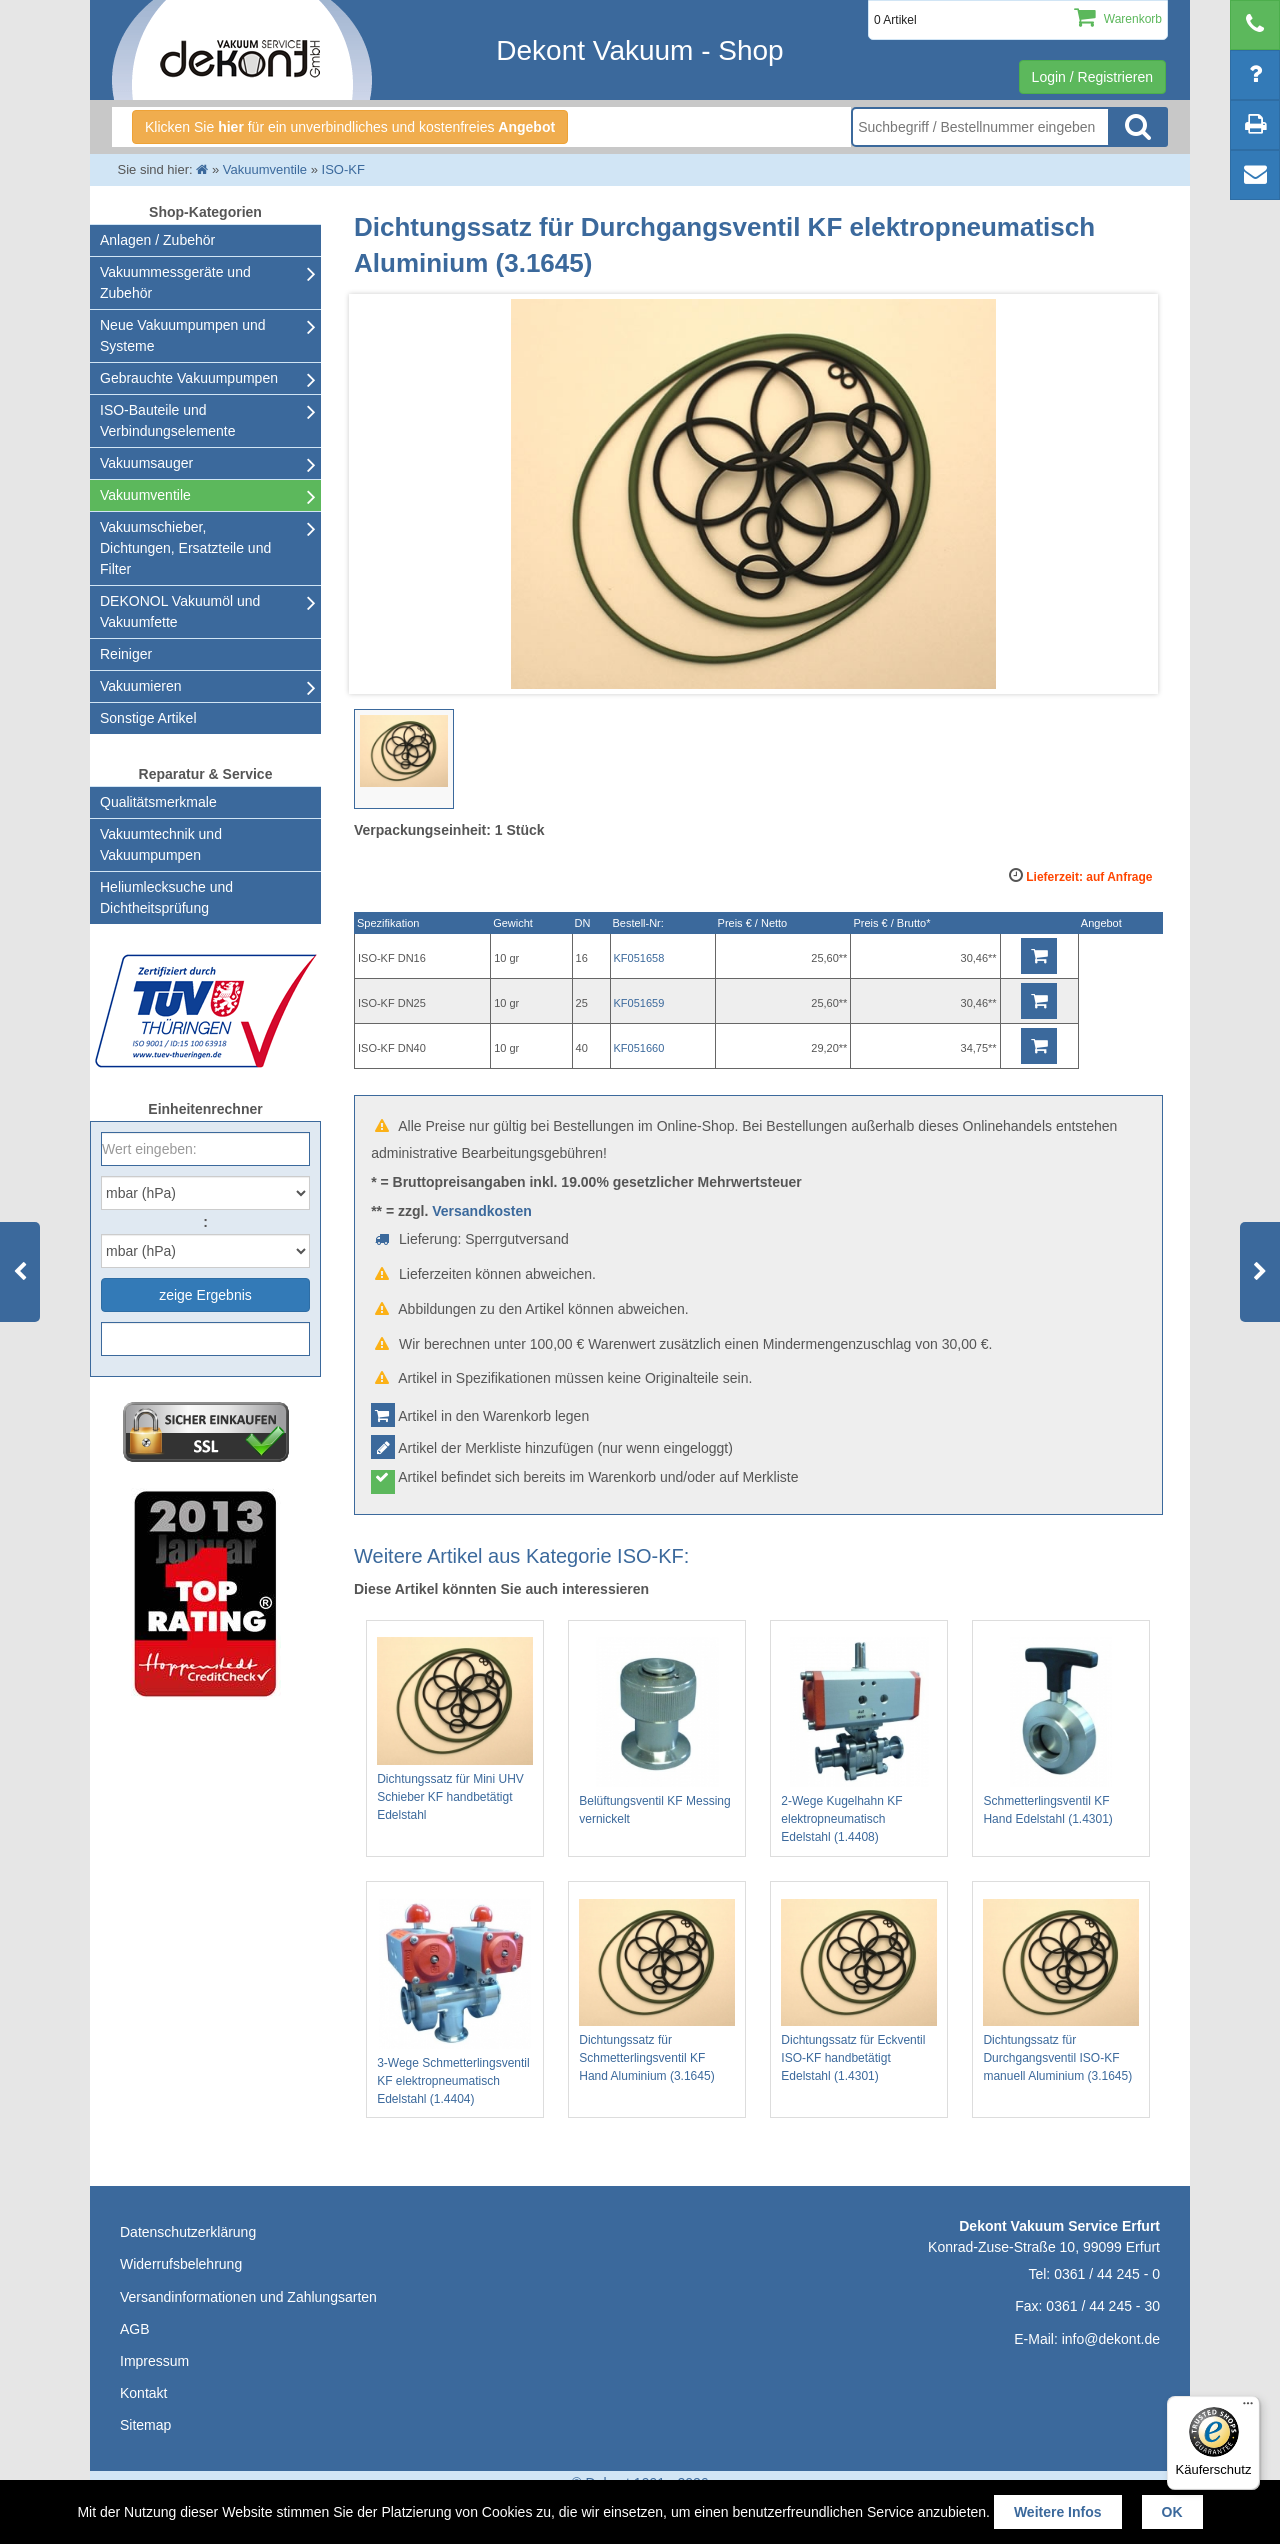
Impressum (154, 2361)
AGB (135, 2329)
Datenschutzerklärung (188, 2232)
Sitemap (145, 2425)
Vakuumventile (145, 495)
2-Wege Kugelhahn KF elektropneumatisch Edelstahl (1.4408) (859, 1740)
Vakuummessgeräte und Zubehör (175, 282)
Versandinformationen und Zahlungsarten (248, 2297)
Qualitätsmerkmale (158, 802)
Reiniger (126, 654)
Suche (1138, 127)
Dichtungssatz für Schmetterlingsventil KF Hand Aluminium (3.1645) (657, 1991)
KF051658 (639, 958)
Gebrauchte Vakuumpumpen (189, 378)
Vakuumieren (140, 686)
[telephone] (1255, 25)
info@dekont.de (1111, 2339)
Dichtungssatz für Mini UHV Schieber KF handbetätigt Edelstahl (455, 1729)
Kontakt (143, 2393)
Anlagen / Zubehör (157, 240)
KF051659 (639, 1003)
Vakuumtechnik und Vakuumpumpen (161, 844)
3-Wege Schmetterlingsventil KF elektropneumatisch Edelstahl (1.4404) (455, 2002)
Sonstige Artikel (148, 718)
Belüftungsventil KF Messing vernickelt (657, 1731)
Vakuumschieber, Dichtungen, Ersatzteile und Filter (185, 548)
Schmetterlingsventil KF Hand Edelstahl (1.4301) (1061, 1731)
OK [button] (1172, 2512)
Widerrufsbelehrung (181, 2264)
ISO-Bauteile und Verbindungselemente (167, 420)
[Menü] (1248, 2408)
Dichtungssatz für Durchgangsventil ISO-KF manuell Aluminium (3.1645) (1061, 1991)
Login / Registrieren (1092, 77)
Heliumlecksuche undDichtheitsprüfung (166, 897)
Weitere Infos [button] (1058, 2512)
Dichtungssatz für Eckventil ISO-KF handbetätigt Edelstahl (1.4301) (859, 1991)
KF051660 (639, 1048)
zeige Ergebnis (205, 1295)
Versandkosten (482, 1211)
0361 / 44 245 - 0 (1107, 2274)
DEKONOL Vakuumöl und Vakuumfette (180, 611)
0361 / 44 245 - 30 (1103, 2306)
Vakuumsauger (146, 463)
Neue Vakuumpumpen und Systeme (183, 335)
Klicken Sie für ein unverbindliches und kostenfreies (350, 127)
